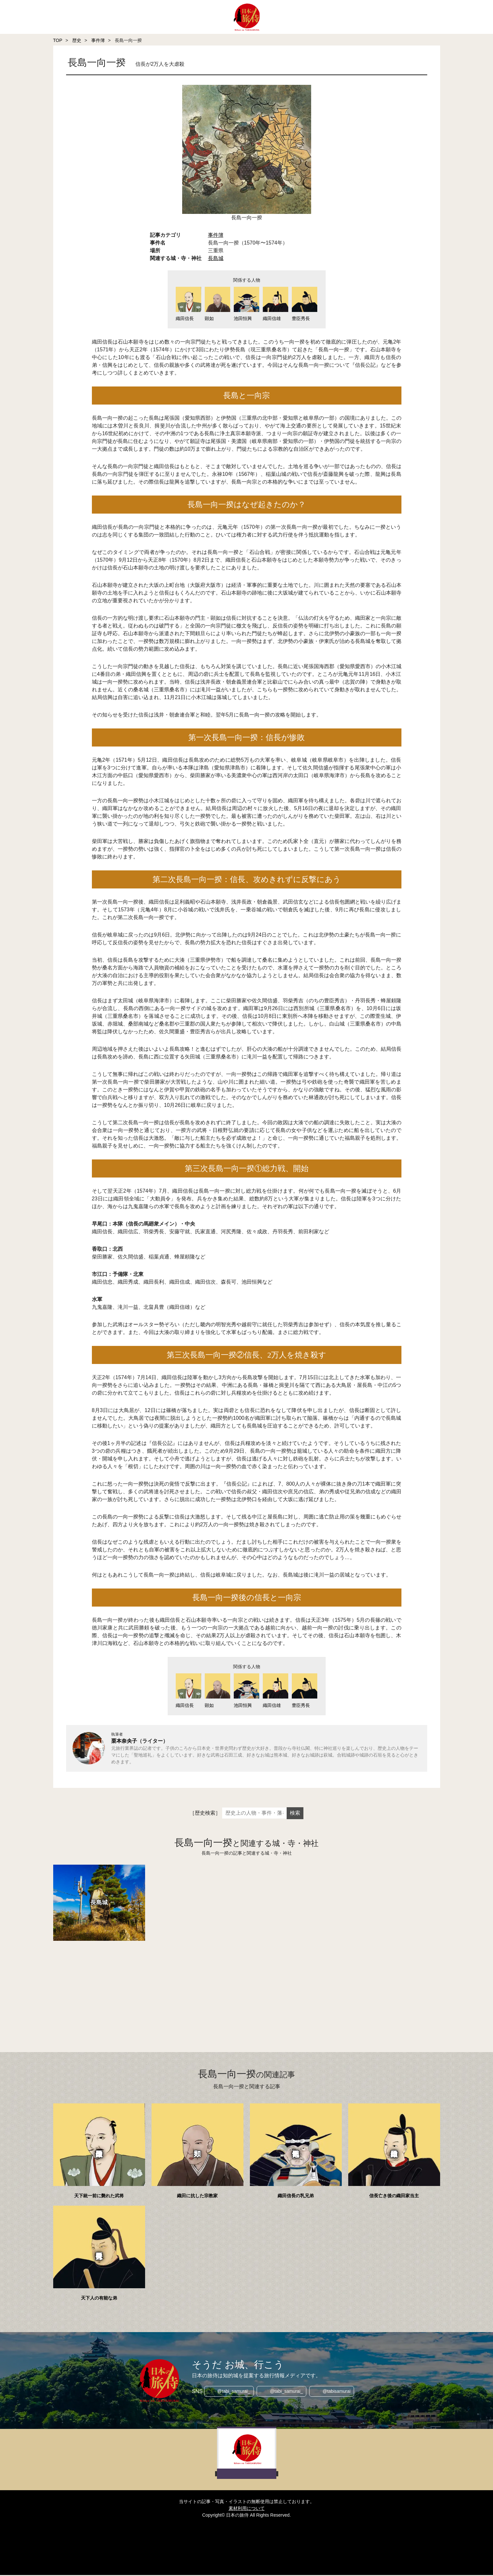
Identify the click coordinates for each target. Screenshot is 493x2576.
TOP (58, 40)
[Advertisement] (246, 1988)
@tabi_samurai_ (233, 2392)
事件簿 (98, 40)
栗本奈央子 (124, 1742)
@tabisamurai (337, 2392)
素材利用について (247, 2509)
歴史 (76, 40)
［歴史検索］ (205, 1814)
